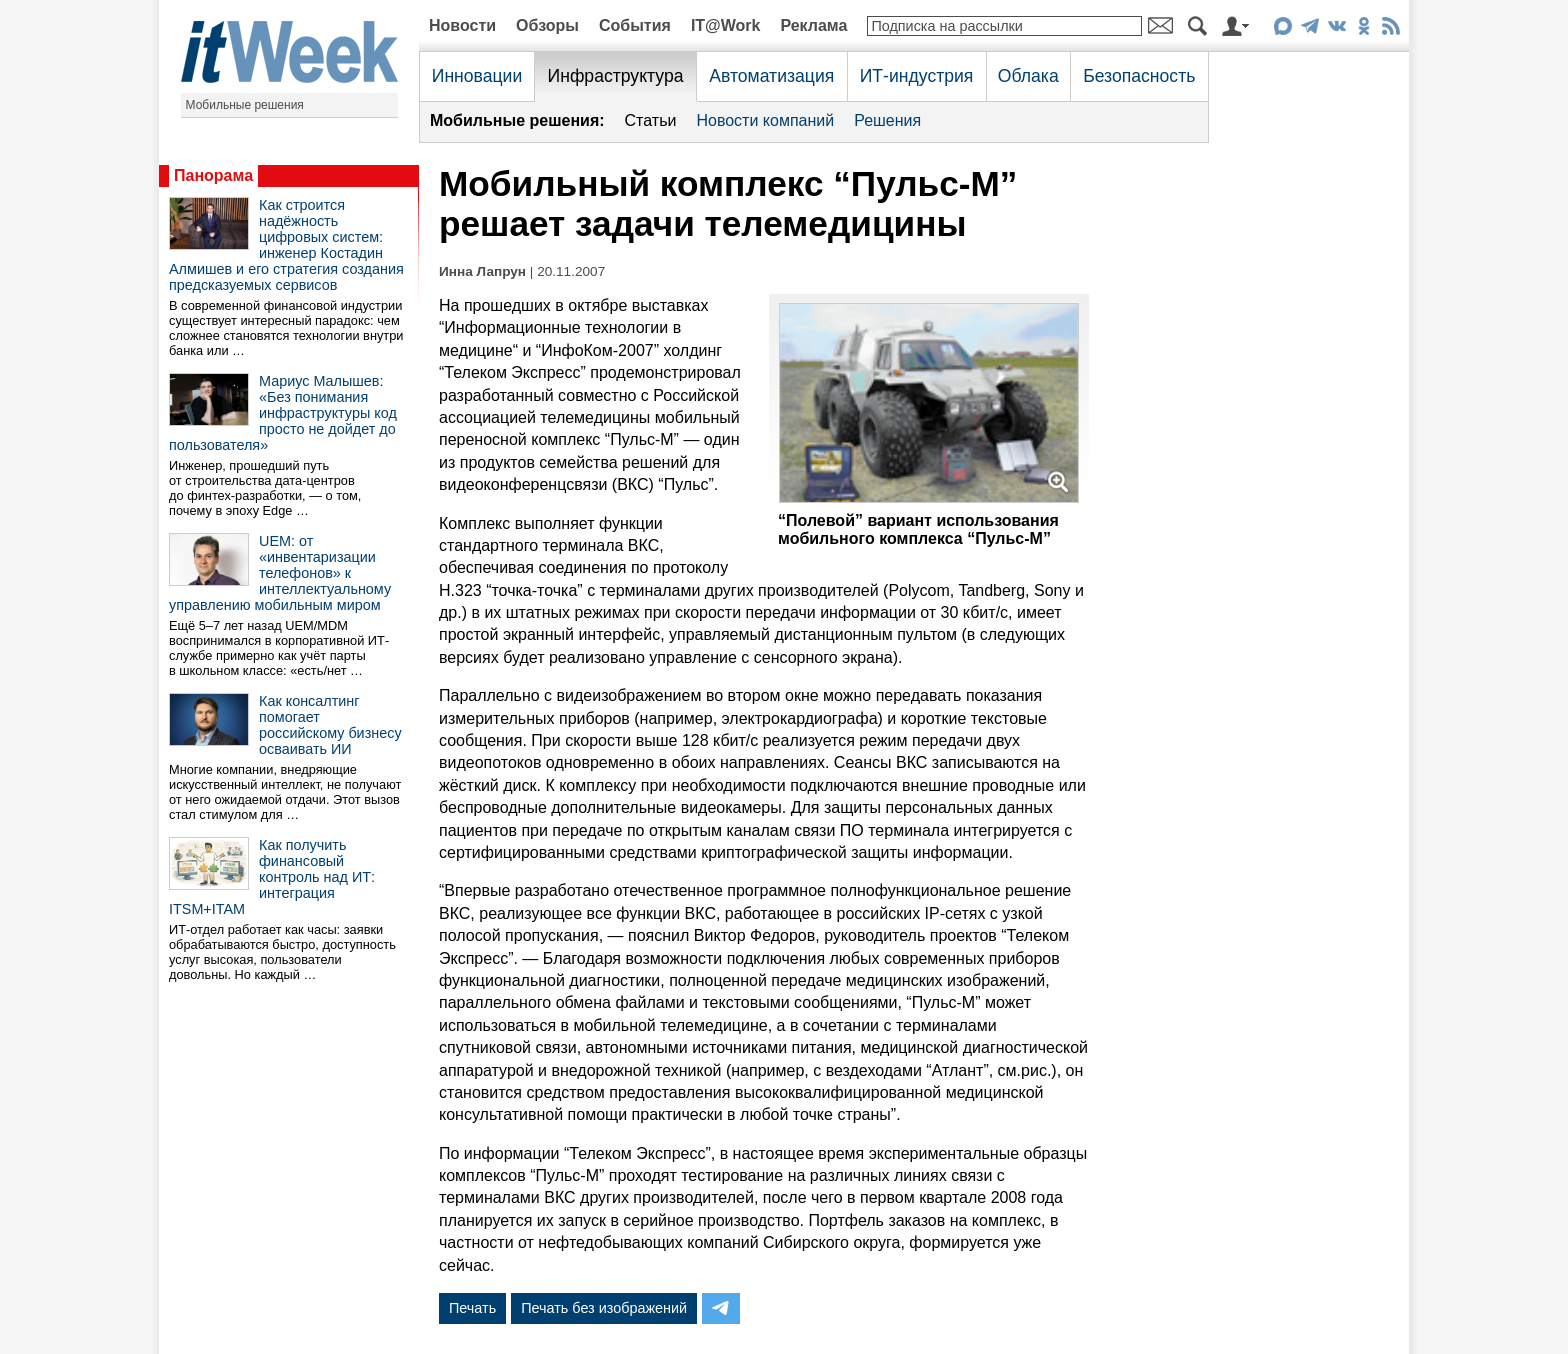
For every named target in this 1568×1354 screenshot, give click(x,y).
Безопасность (1139, 76)
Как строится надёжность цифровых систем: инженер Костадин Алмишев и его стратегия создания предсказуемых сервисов (286, 245)
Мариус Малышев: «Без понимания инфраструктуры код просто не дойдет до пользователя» (283, 413)
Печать (472, 1308)
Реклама (813, 25)
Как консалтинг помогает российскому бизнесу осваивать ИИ (330, 725)
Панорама (213, 175)
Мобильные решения (245, 105)
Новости (462, 25)
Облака (1028, 76)
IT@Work (726, 25)
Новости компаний (765, 120)
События (635, 25)
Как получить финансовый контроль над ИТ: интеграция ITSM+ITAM (272, 877)
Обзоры (547, 25)
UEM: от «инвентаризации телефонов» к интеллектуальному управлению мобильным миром (280, 573)
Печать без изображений (604, 1308)
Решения (887, 120)
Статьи (651, 120)
